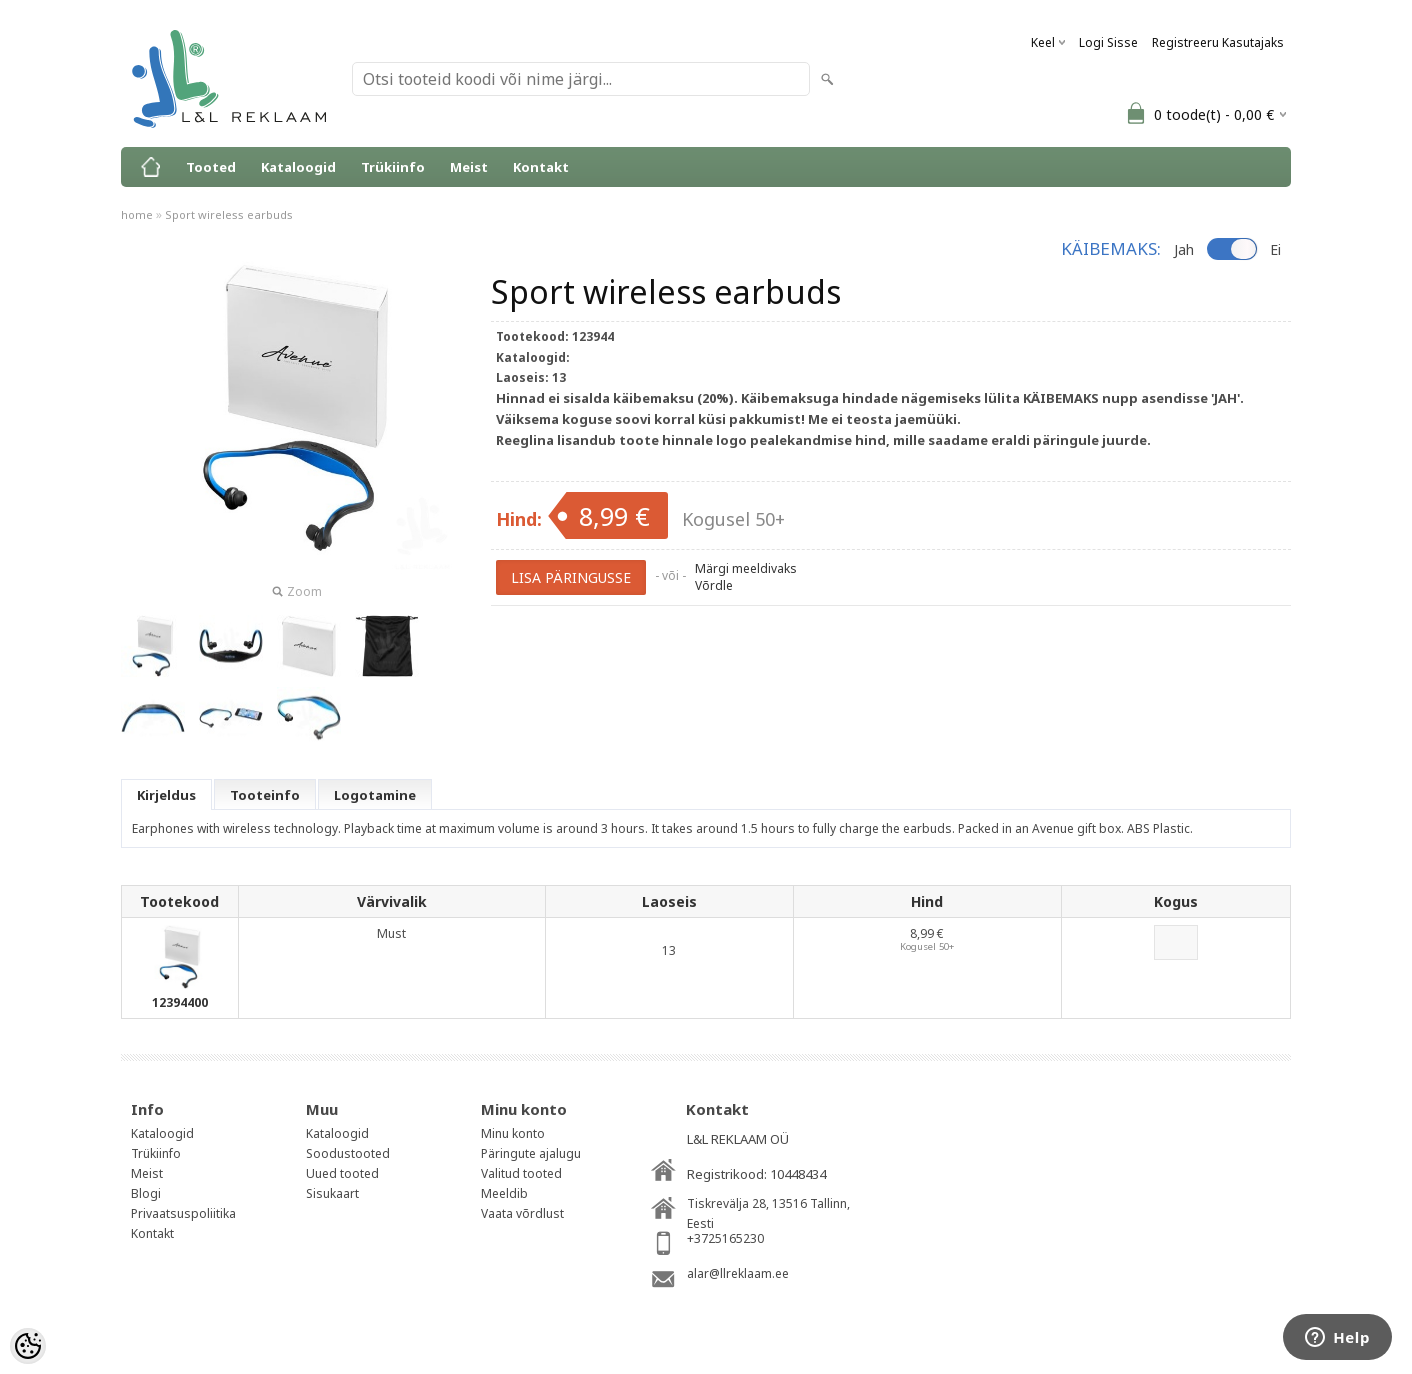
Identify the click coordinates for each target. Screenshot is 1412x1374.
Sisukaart (332, 1193)
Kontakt (541, 167)
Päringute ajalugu (531, 1153)
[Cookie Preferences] (28, 1346)
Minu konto (513, 1133)
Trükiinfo (393, 167)
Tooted (211, 167)
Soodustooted (348, 1153)
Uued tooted (342, 1173)
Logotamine (375, 795)
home (137, 214)
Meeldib (504, 1193)
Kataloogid (298, 167)
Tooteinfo (265, 795)
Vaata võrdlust (522, 1213)
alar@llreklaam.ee (738, 1273)
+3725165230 (725, 1238)
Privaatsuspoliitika (183, 1213)
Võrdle (714, 585)
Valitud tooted (521, 1173)
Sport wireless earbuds (229, 214)
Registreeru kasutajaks (1218, 42)
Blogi (146, 1193)
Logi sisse (1108, 42)
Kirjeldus (166, 795)
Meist (469, 167)
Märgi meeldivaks (746, 568)
